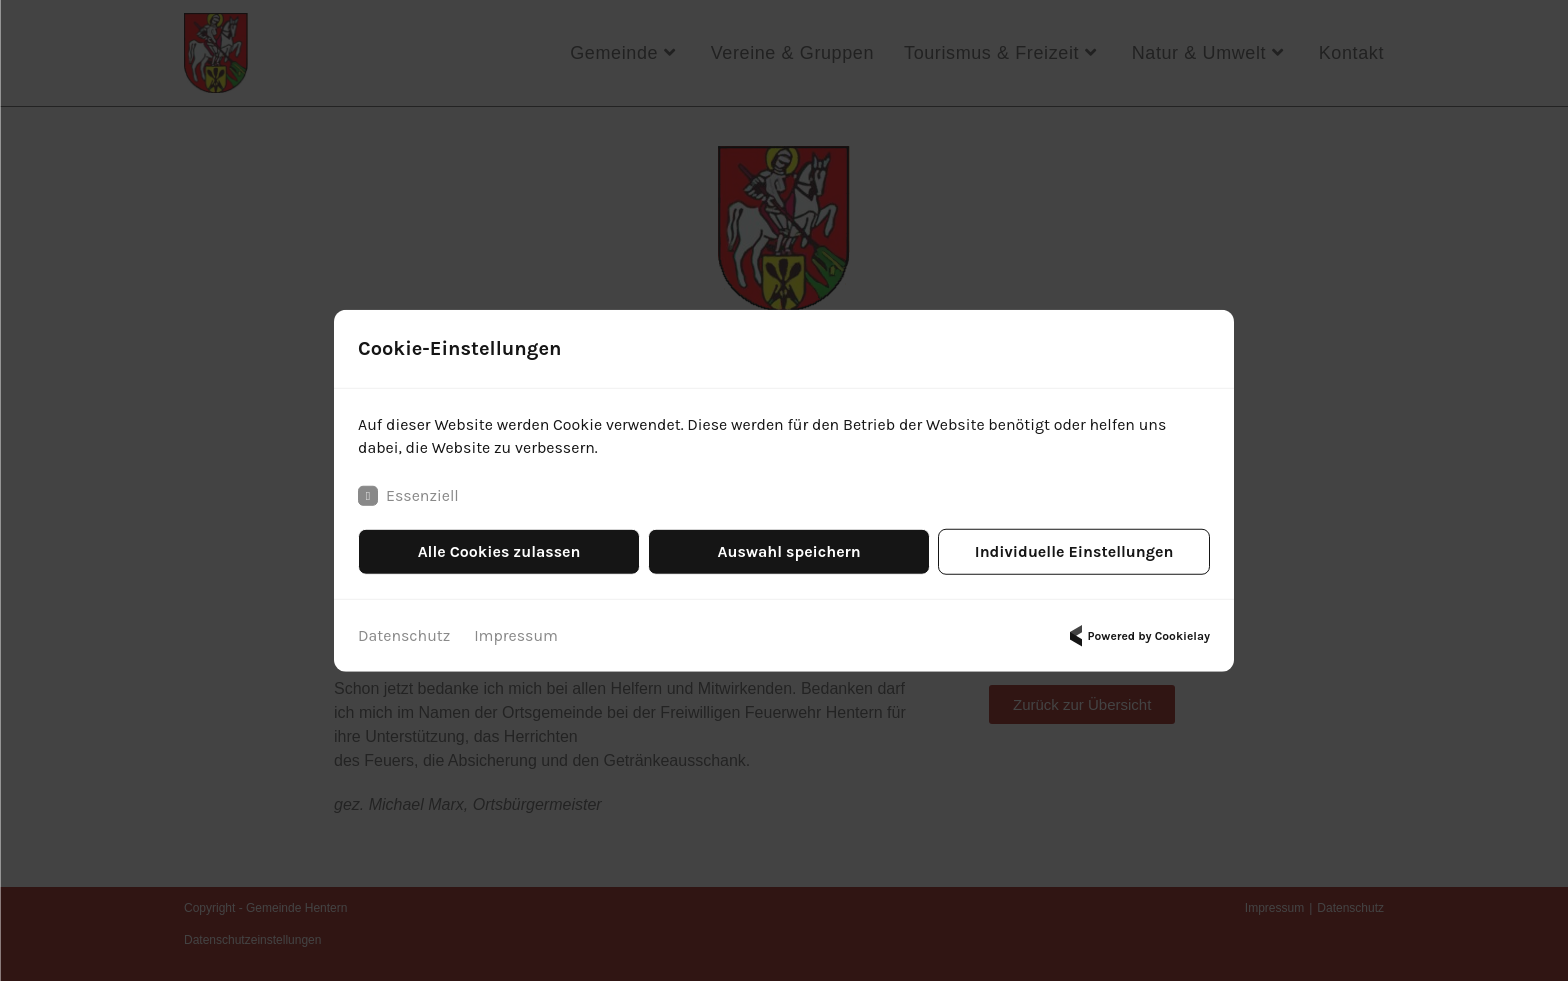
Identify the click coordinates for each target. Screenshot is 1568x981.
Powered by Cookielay (1137, 636)
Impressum (517, 635)
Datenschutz (404, 635)
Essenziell (408, 496)
